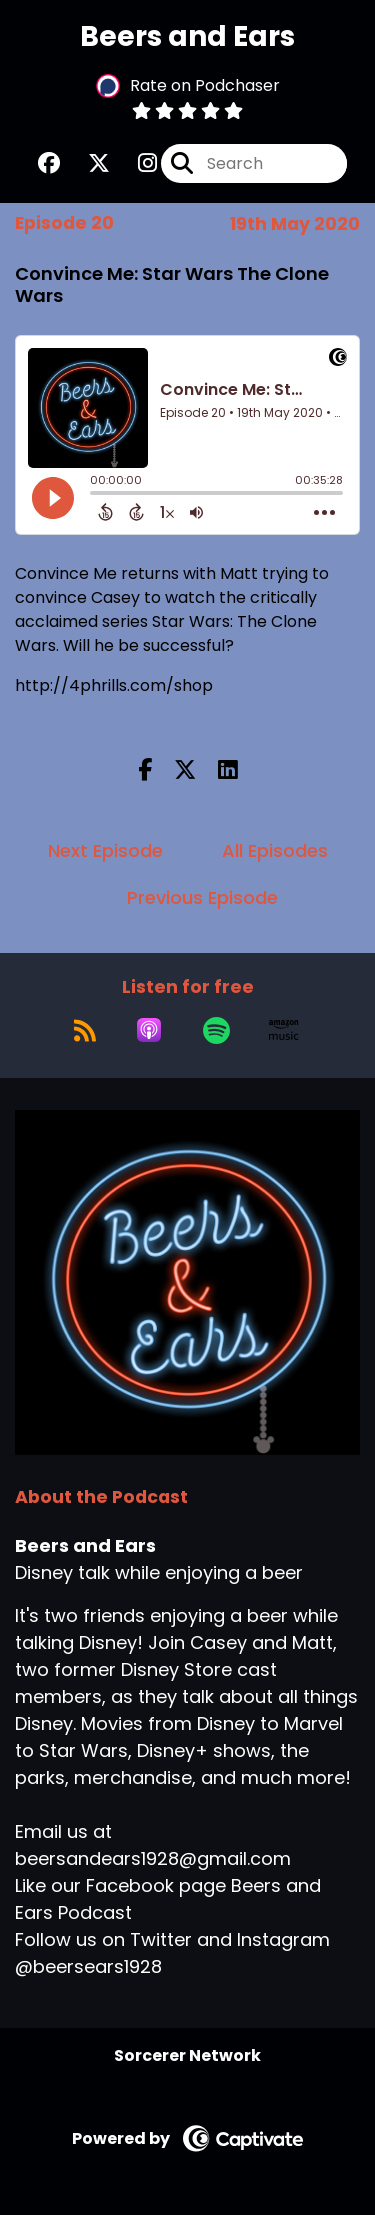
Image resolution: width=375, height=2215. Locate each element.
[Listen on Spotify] (216, 1030)
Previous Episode (202, 897)
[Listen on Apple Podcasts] (149, 1030)
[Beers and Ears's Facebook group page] (49, 163)
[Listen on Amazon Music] (284, 1030)
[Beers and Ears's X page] (87, 163)
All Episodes (275, 850)
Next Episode (105, 850)
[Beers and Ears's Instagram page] (135, 163)
